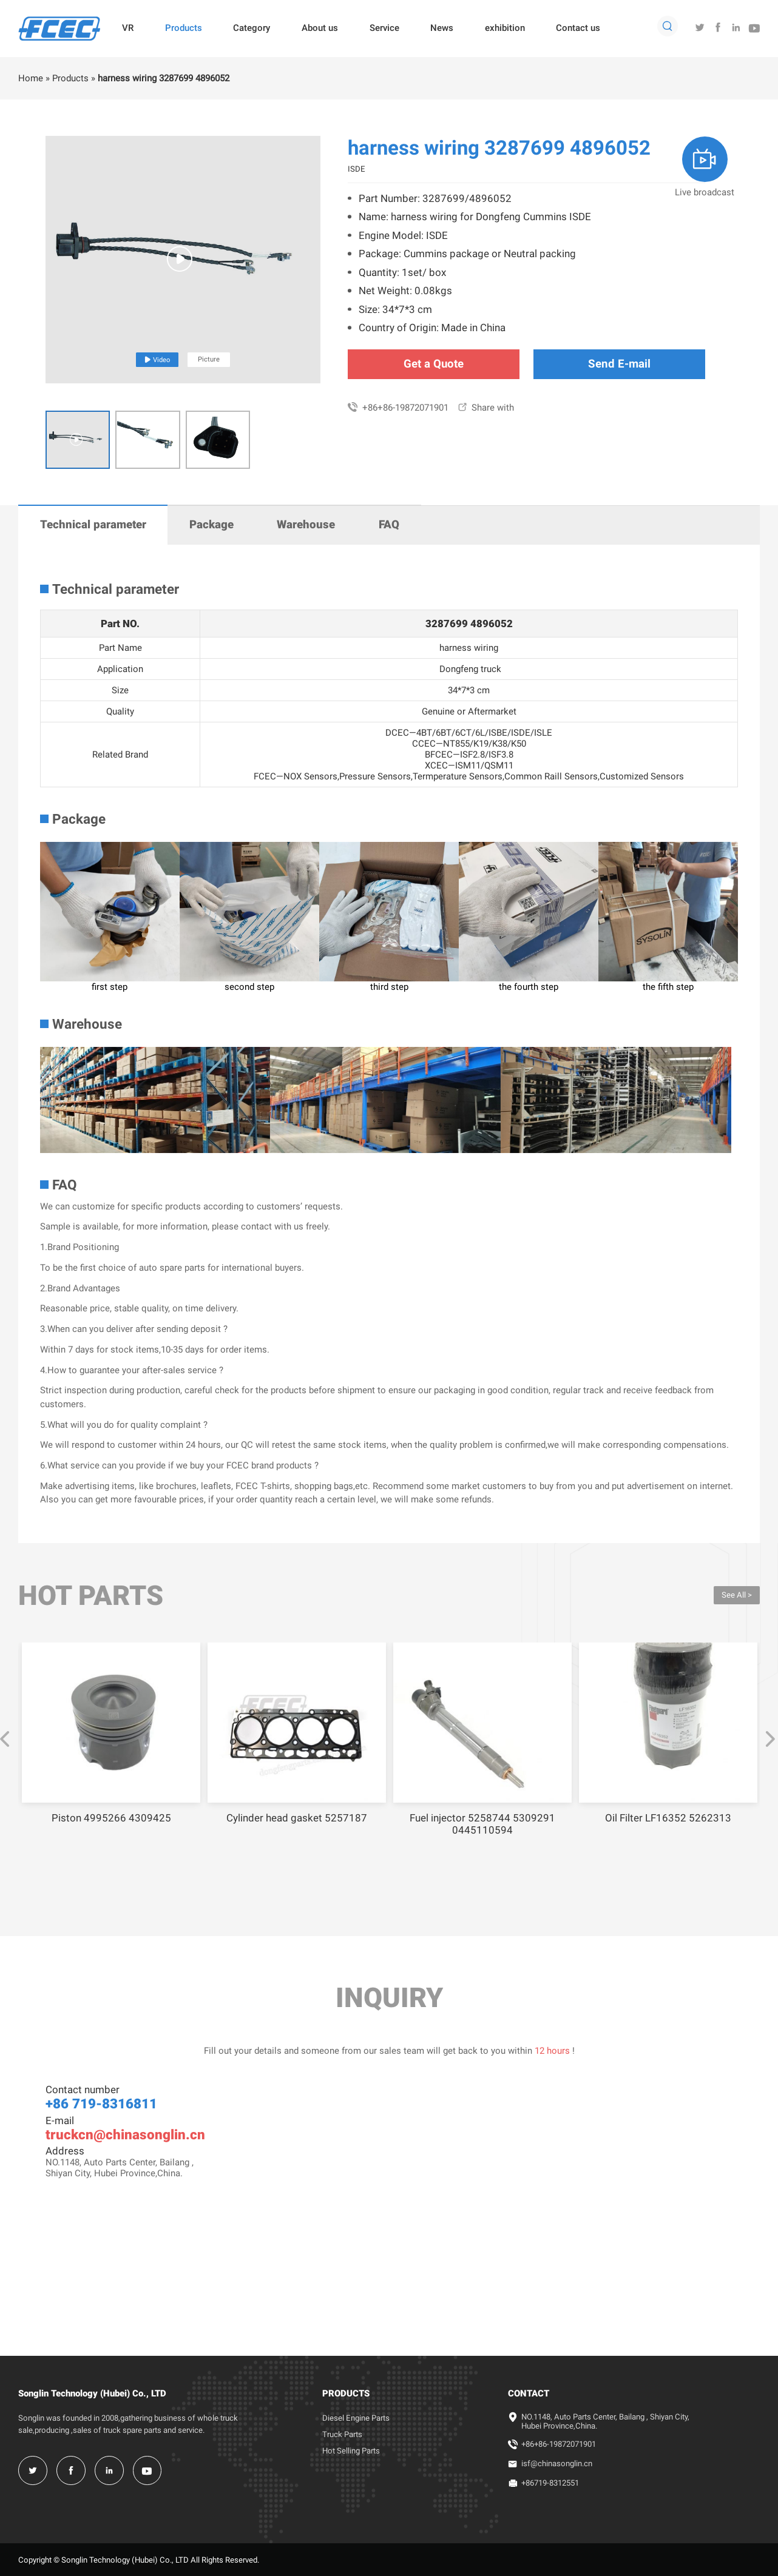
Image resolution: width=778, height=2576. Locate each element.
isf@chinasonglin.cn (556, 2463)
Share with (486, 407)
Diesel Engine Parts (356, 2418)
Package (211, 524)
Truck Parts (342, 2434)
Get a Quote (434, 364)
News (441, 27)
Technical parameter (93, 524)
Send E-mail (619, 364)
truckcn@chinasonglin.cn (125, 2134)
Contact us (578, 27)
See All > (737, 1594)
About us (320, 27)
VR (128, 27)
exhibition (505, 27)
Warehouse (306, 524)
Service (384, 27)
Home (30, 78)
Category (251, 27)
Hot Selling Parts (351, 2450)
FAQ (389, 524)
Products (183, 27)
